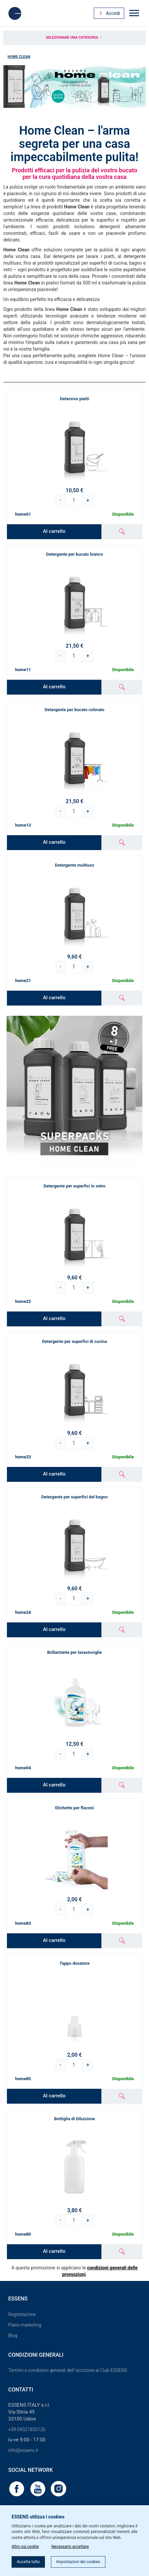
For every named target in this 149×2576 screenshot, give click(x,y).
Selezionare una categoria (74, 37)
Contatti (20, 2389)
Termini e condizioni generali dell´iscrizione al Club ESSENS (67, 2370)
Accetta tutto (28, 2561)
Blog (12, 2335)
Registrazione (22, 2314)
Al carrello (54, 531)
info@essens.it (23, 2450)
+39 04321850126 (26, 2429)
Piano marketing (24, 2325)
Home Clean (19, 57)
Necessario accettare (70, 2546)
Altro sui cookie (25, 2546)
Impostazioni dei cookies (78, 2561)
